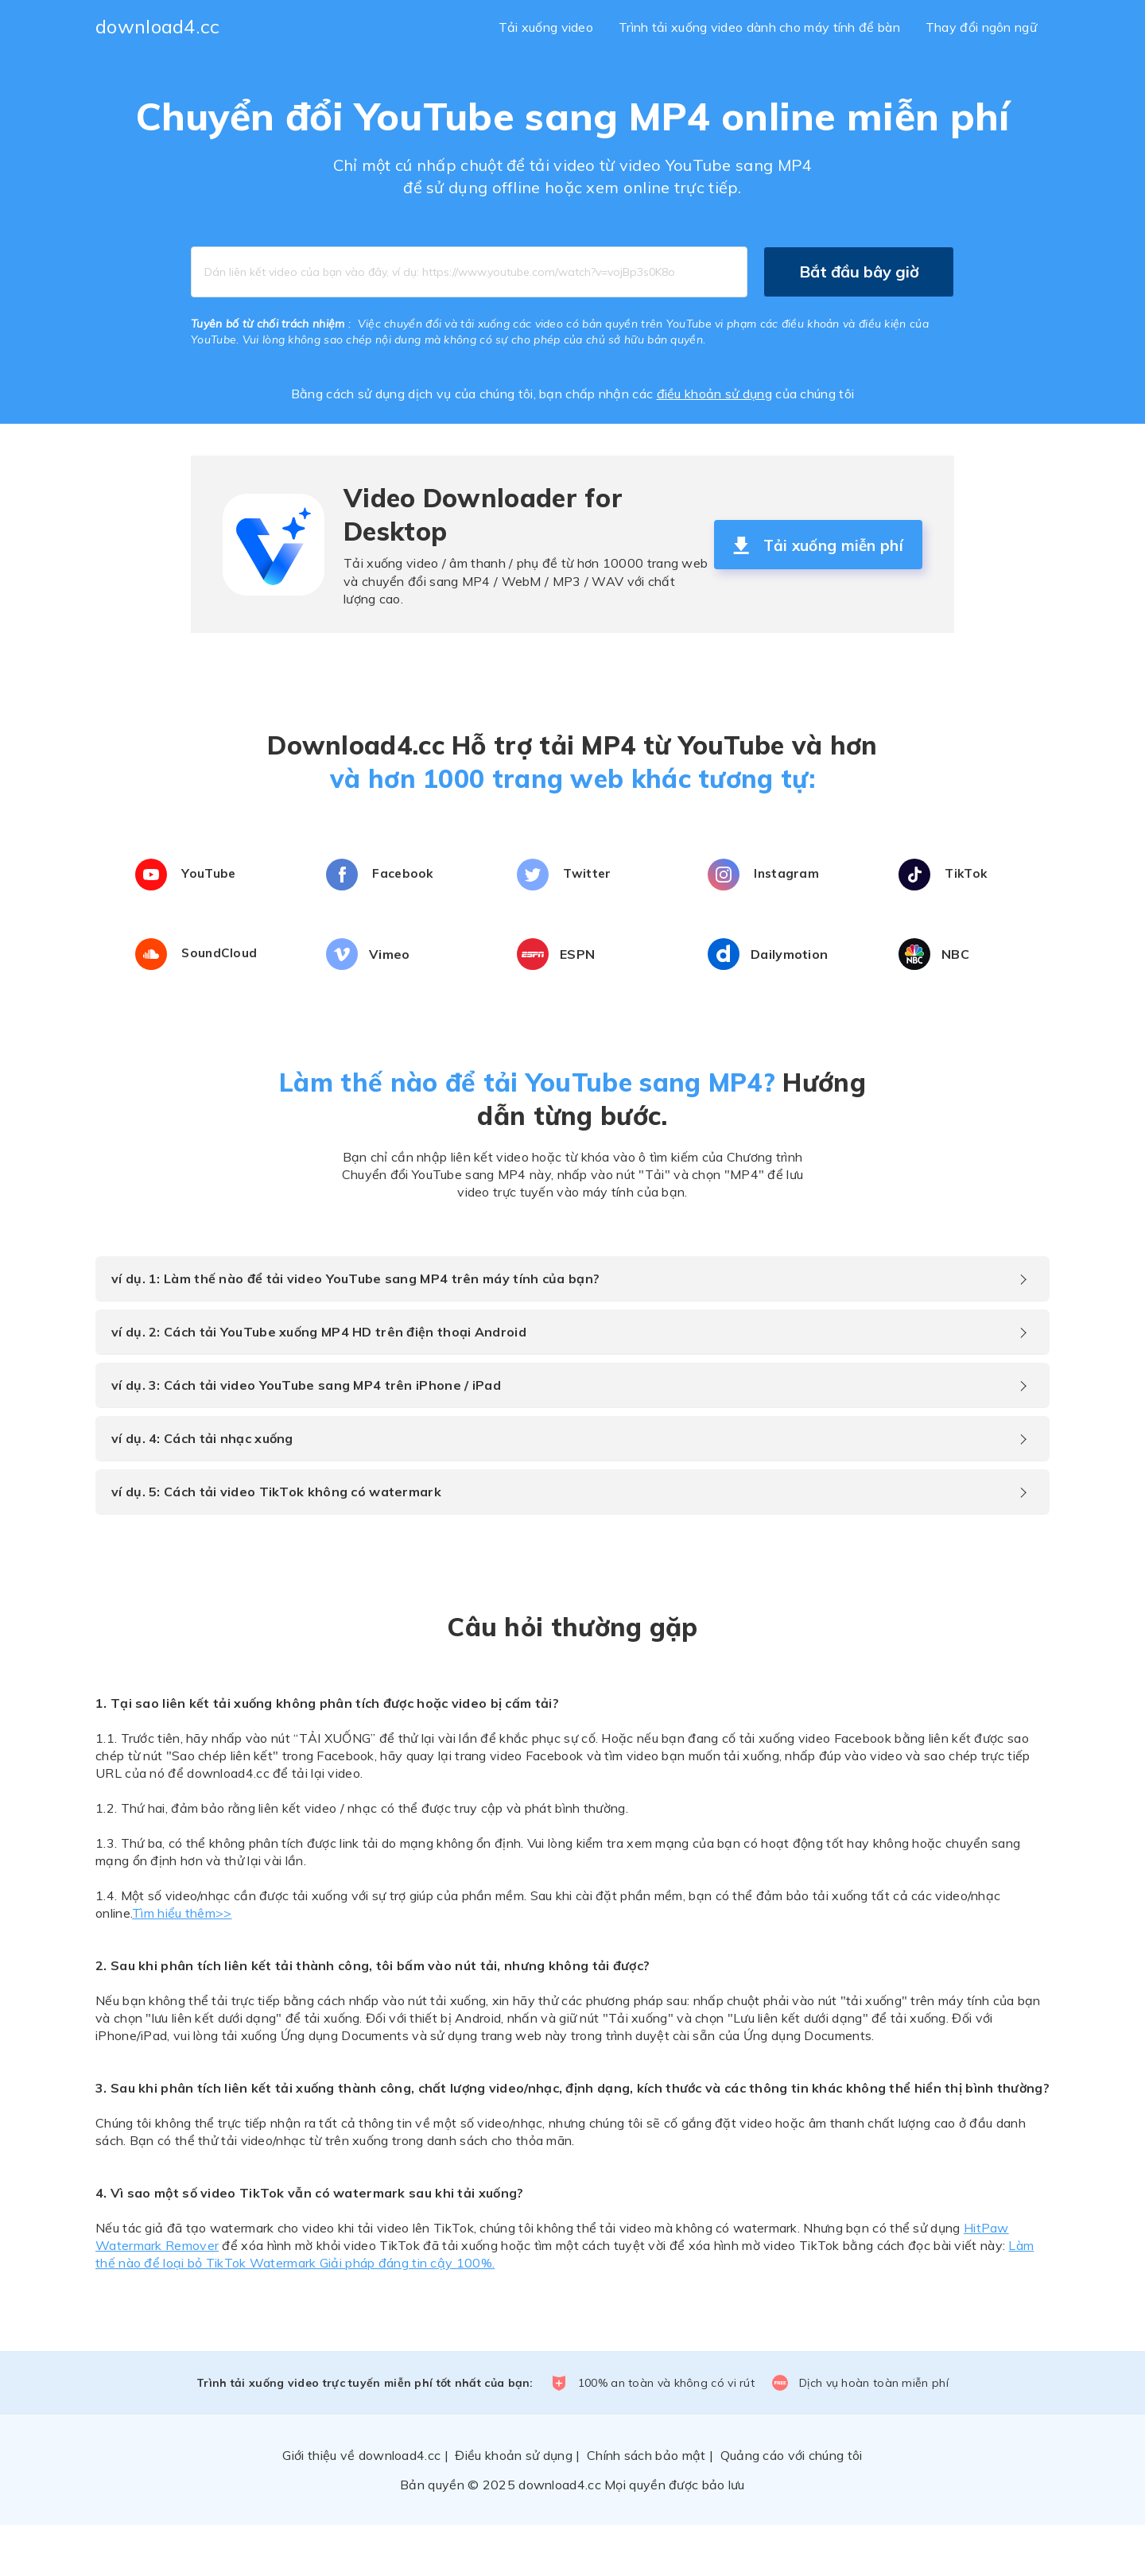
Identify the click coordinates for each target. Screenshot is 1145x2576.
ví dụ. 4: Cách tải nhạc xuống (202, 1489)
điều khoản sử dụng (714, 394)
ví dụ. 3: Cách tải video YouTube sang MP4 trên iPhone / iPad (306, 1436)
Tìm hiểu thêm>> (182, 1964)
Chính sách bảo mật (646, 2506)
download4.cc (157, 26)
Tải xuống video (546, 27)
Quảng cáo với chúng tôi (791, 2506)
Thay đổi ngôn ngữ (981, 27)
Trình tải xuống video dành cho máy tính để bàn (759, 27)
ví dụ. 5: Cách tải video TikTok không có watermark (276, 1542)
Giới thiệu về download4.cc (361, 2506)
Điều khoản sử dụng (513, 2506)
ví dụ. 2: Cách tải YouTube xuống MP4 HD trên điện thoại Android (318, 1383)
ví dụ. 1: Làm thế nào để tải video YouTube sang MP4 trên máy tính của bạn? (355, 1329)
